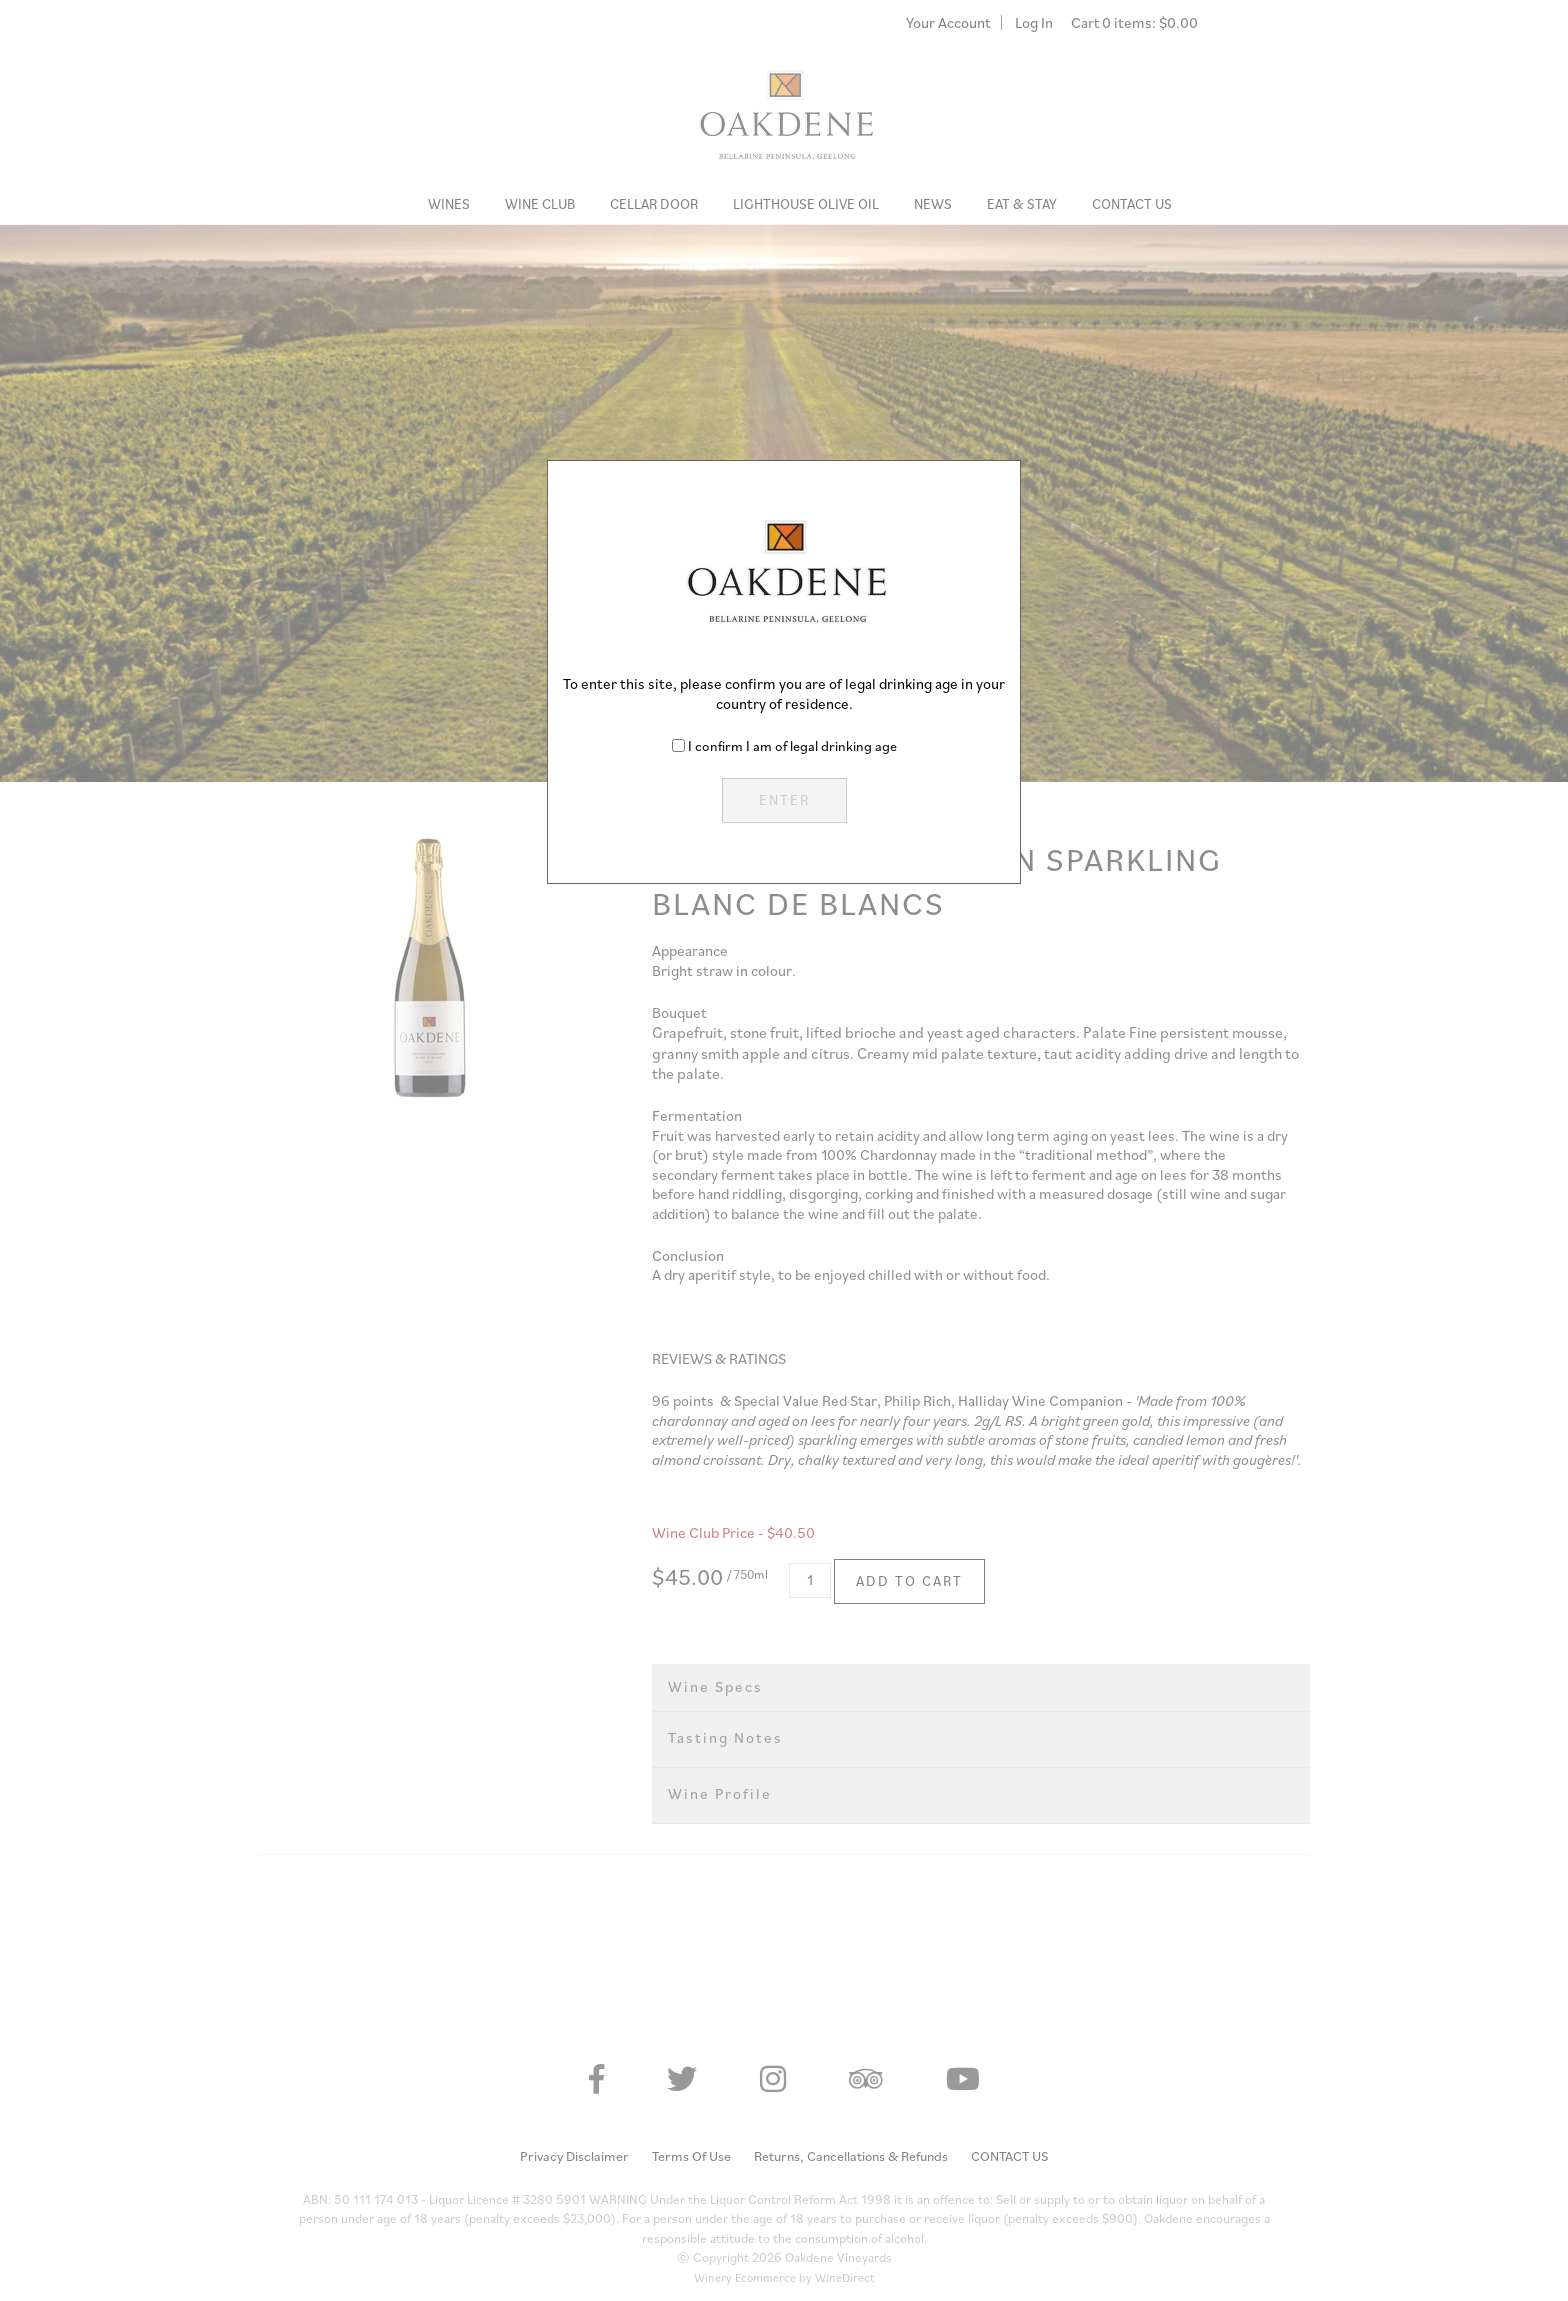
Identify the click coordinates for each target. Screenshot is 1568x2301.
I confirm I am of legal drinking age (792, 746)
